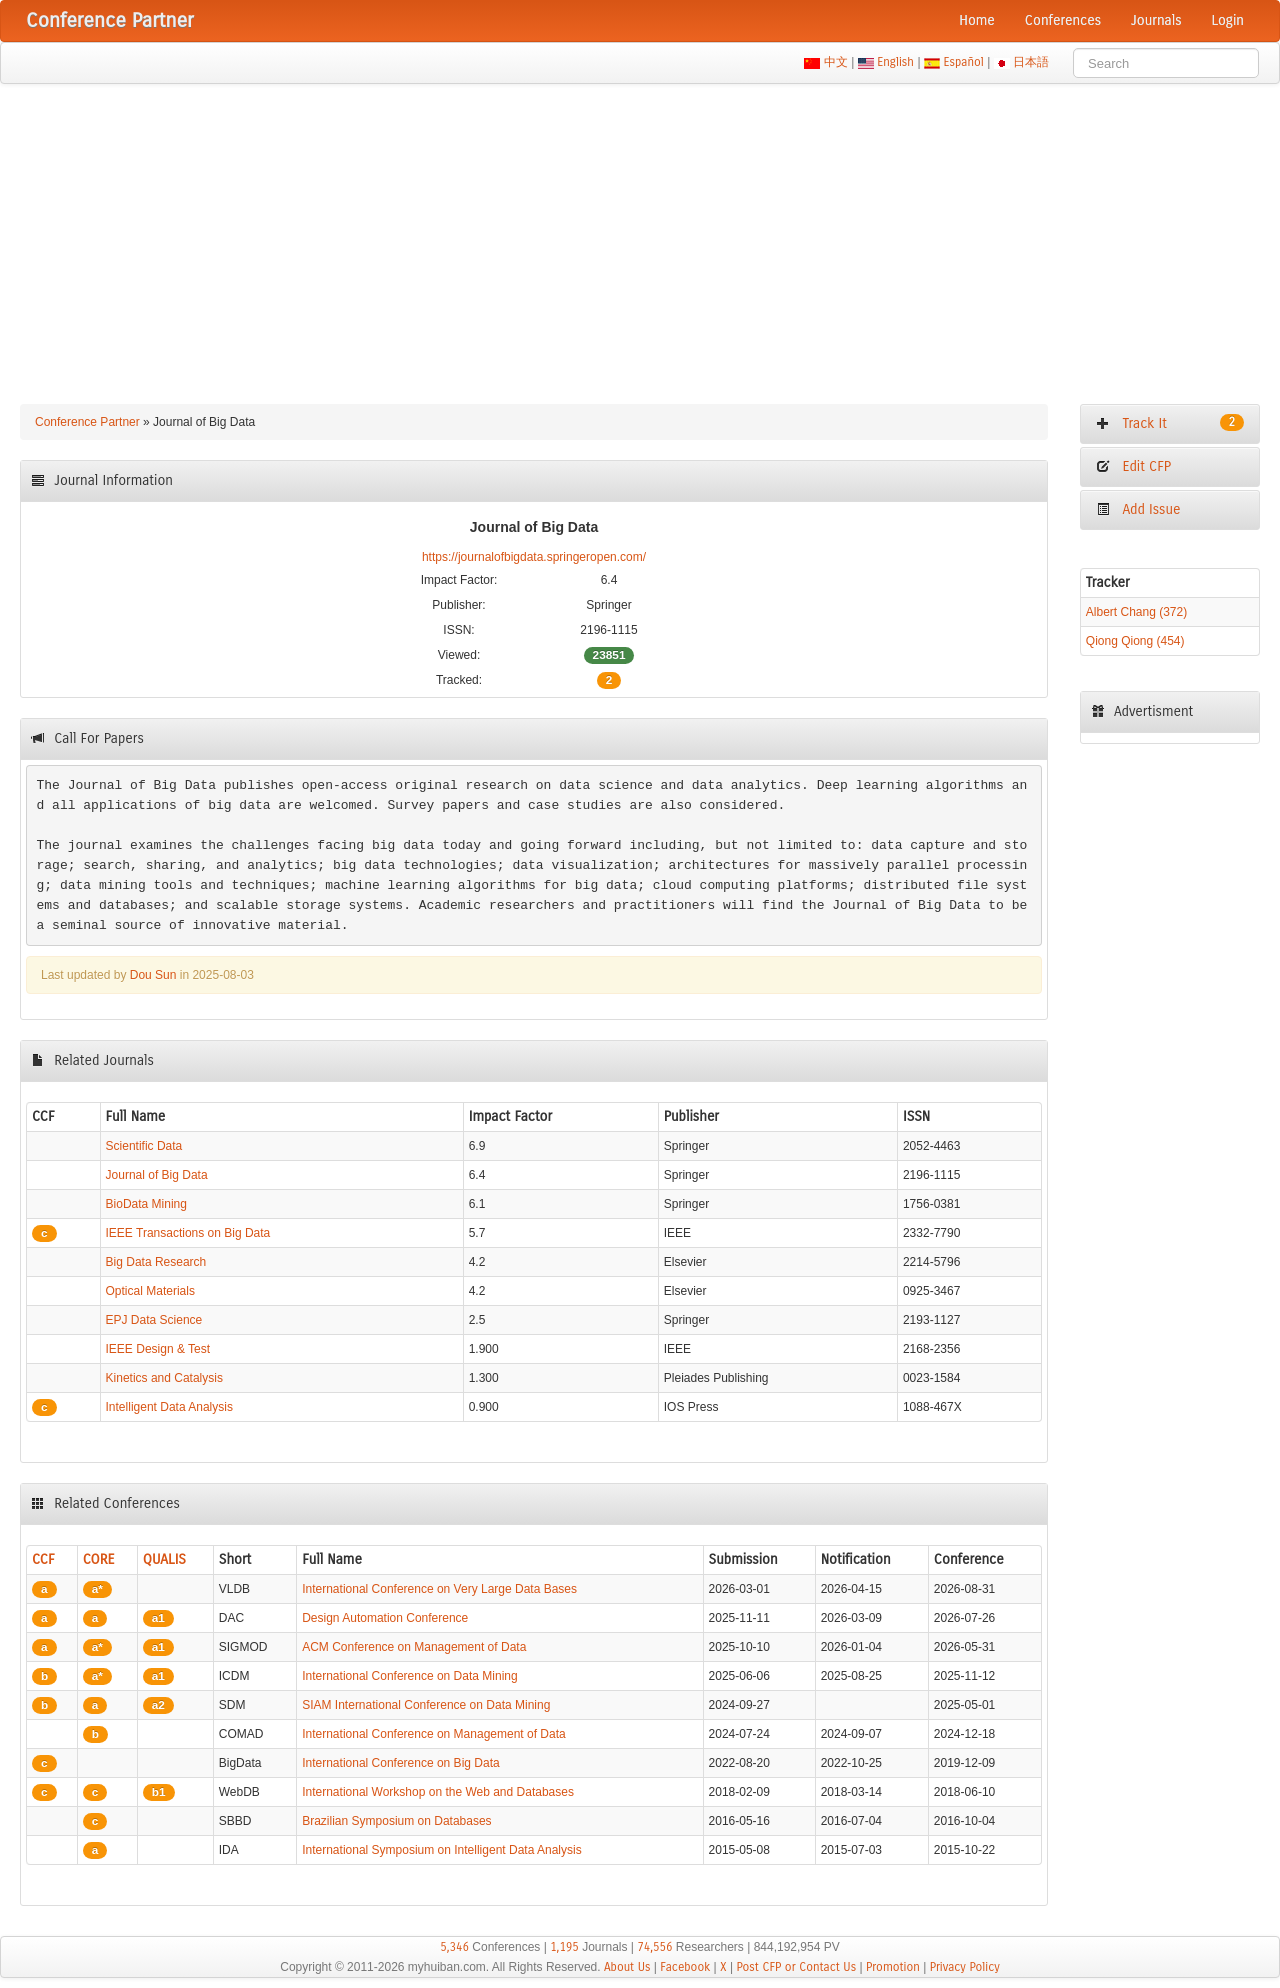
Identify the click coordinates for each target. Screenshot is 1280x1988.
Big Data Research (156, 1262)
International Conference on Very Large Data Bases (439, 1589)
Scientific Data (144, 1146)
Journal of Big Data (157, 1175)
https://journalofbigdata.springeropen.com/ (534, 557)
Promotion (893, 1967)
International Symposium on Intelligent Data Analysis (442, 1850)
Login (1228, 20)
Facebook (685, 1967)
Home (977, 20)
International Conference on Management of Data (434, 1734)
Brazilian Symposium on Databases (396, 1821)
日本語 (1031, 62)
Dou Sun (153, 975)
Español (963, 62)
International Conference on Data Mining (409, 1676)
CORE (99, 1559)
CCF (43, 1559)
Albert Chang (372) (1136, 612)
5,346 (454, 1947)
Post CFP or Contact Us (796, 1967)
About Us (627, 1967)
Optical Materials (150, 1291)
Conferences (1063, 20)
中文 (835, 62)
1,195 (564, 1947)
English (896, 62)
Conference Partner (87, 422)
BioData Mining (146, 1204)
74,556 (654, 1947)
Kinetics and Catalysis (164, 1378)
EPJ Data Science (154, 1320)
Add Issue (1138, 509)
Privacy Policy (965, 1967)
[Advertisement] (640, 234)
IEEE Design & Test (158, 1349)
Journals (1156, 20)
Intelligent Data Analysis (169, 1407)
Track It (1170, 423)
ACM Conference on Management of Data (414, 1647)
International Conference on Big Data (400, 1763)
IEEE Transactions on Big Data (188, 1233)
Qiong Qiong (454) (1135, 641)
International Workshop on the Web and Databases (438, 1792)
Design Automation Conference (385, 1618)
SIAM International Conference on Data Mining (426, 1705)
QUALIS (164, 1559)
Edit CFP (1133, 466)
